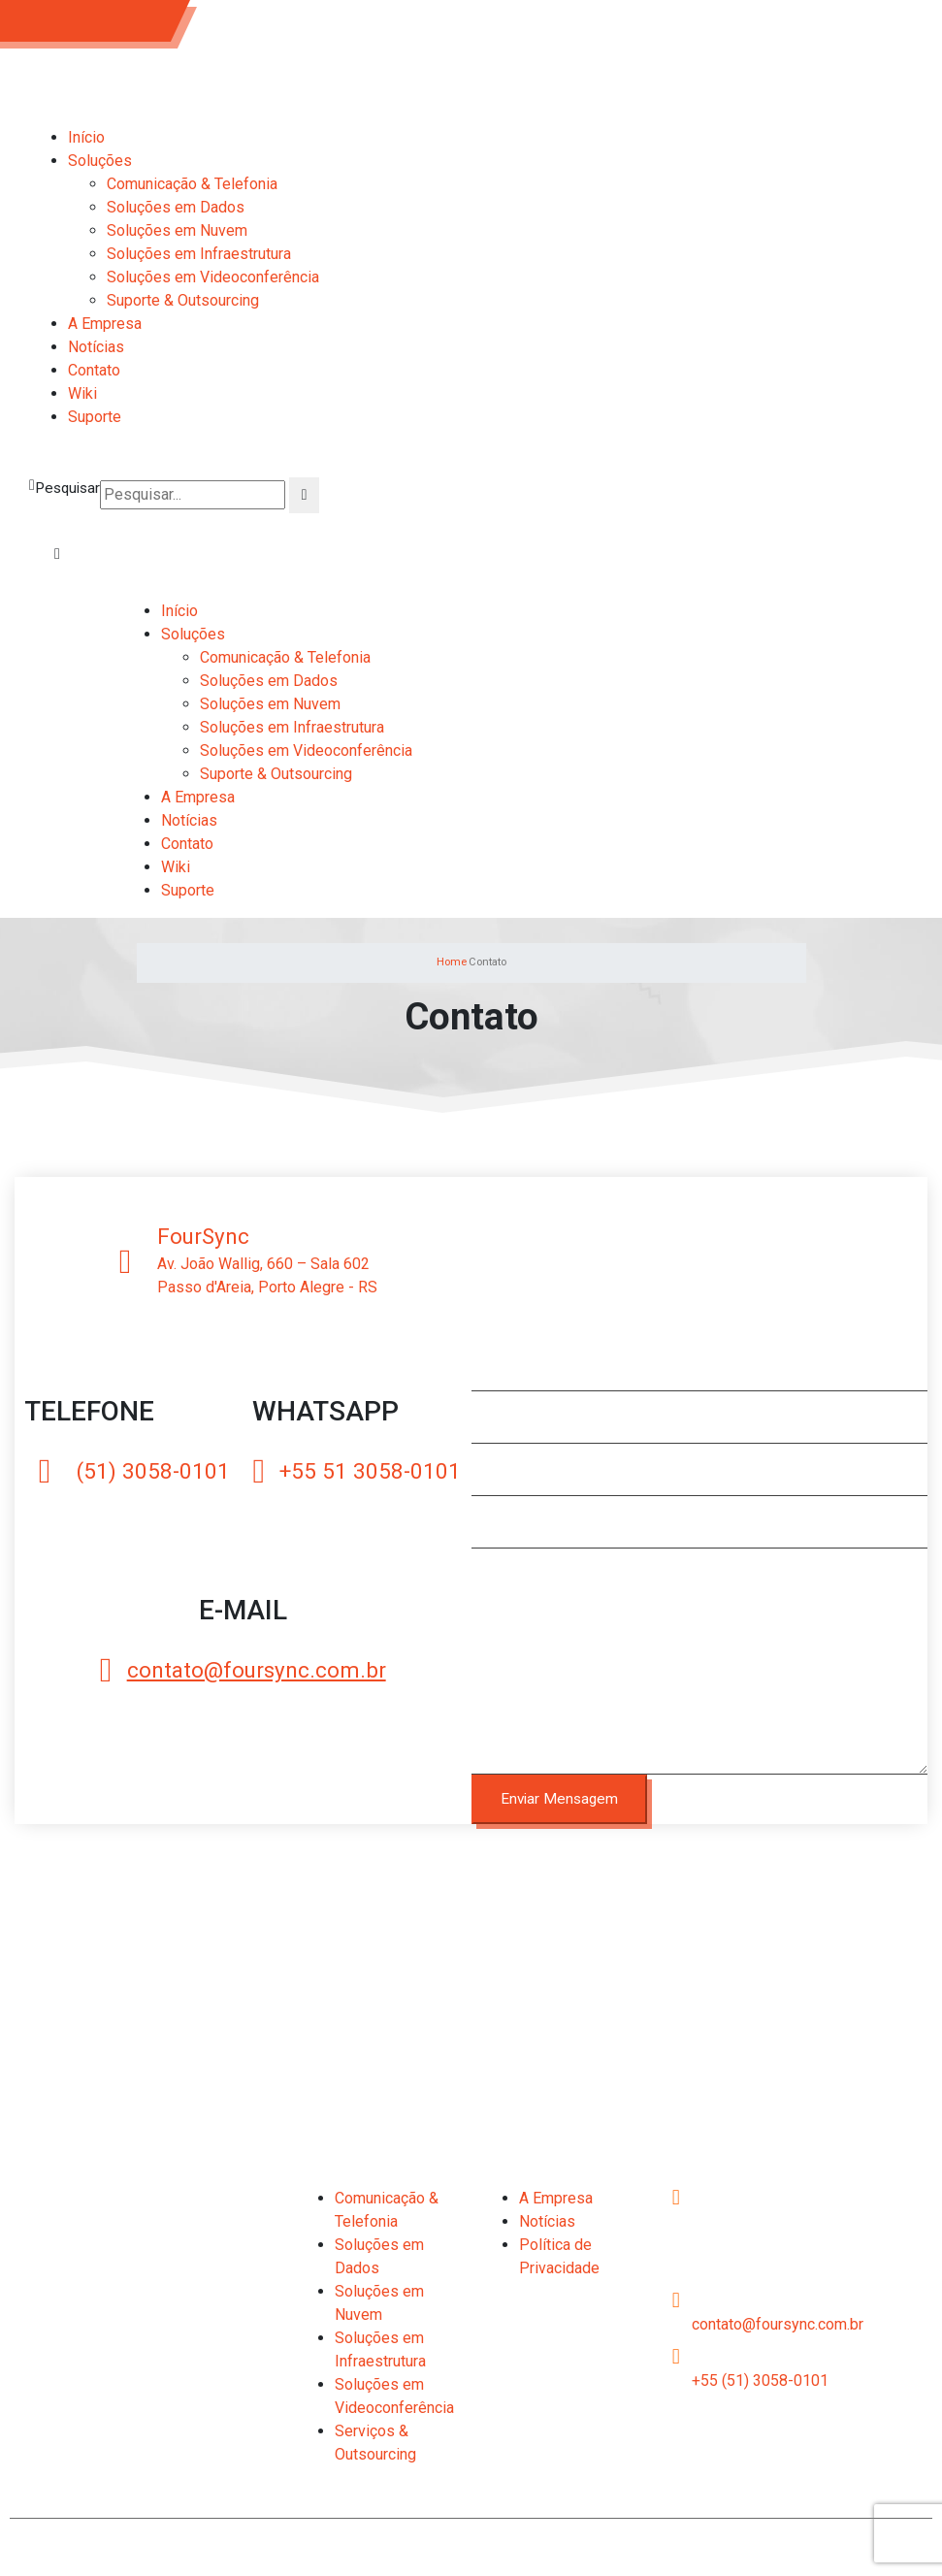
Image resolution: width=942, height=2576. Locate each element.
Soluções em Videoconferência (213, 277)
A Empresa (105, 323)
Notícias (96, 347)
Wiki (82, 393)
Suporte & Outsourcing (183, 300)
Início (86, 137)
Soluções (100, 160)
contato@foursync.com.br (777, 2324)
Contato (94, 370)
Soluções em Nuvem (177, 230)
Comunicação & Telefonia (192, 184)
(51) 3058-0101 (90, 20)
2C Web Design (790, 2544)
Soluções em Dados (175, 207)
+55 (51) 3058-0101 (760, 2380)
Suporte (94, 417)
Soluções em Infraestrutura (199, 254)
